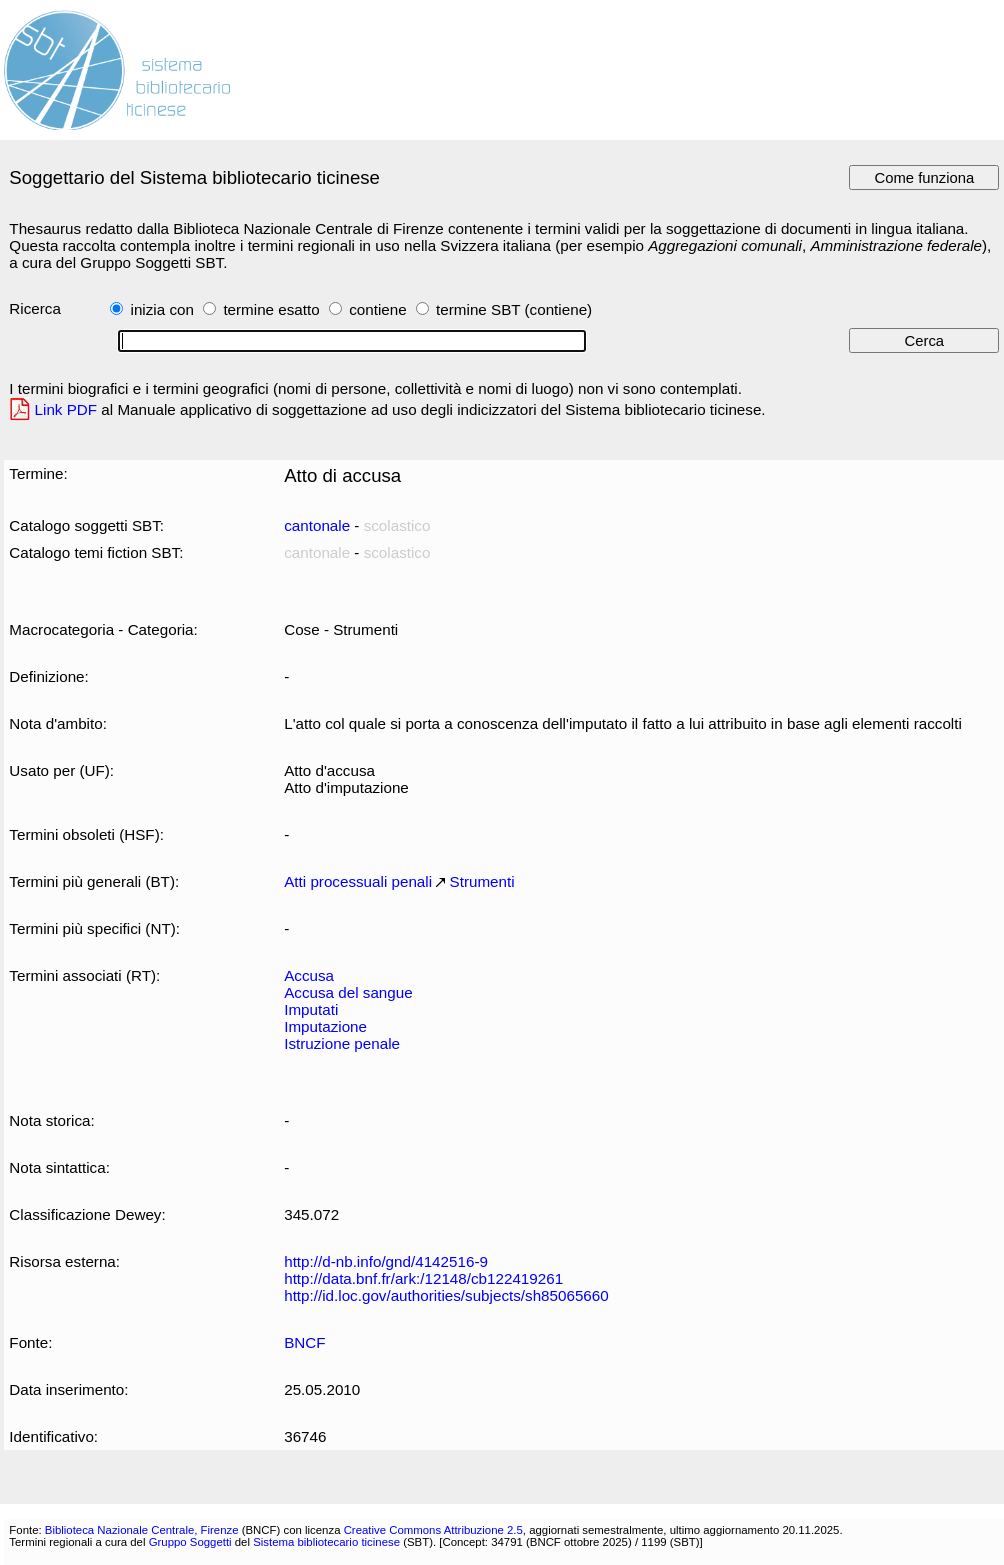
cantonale (317, 525)
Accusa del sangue (348, 992)
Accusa (309, 975)
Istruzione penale (342, 1043)
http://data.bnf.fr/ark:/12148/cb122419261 (423, 1278)
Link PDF (66, 409)
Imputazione (325, 1026)
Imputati (311, 1009)
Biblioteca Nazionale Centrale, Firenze (142, 1530)
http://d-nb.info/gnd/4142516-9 (386, 1261)
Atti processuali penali (358, 881)
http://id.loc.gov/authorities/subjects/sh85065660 (446, 1295)
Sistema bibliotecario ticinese (326, 1542)
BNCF (304, 1342)
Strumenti (482, 881)
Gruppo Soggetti (190, 1542)
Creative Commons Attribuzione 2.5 (433, 1530)
